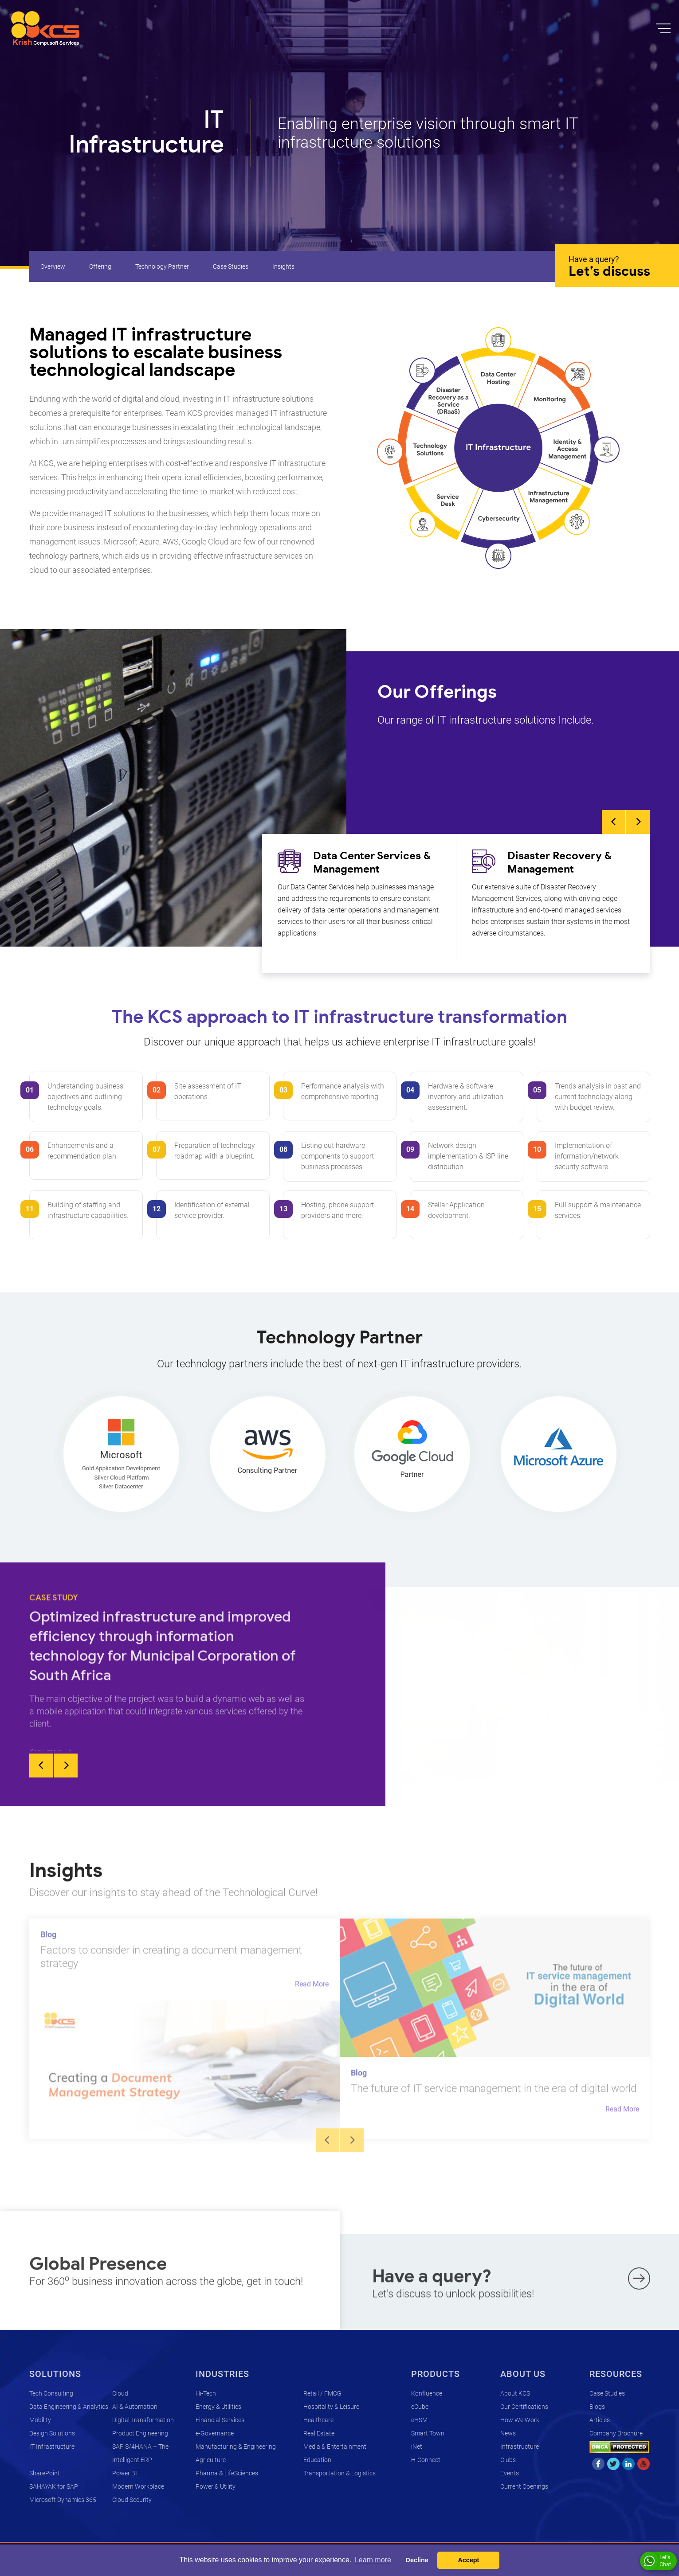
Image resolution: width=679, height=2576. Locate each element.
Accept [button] (468, 2560)
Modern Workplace (138, 2486)
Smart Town (427, 2433)
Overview (52, 266)
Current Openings (524, 2486)
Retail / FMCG (322, 2393)
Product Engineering (140, 2433)
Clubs (508, 2459)
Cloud (120, 2393)
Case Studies (230, 266)
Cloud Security (132, 2499)
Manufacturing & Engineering (236, 2446)
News (508, 2433)
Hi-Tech (206, 2393)
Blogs (597, 2406)
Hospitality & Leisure (331, 2406)
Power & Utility (215, 2486)
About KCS (515, 2393)
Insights (283, 266)
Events (509, 2473)
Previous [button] (614, 822)
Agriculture (211, 2459)
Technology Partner (162, 266)
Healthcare (318, 2419)
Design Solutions (52, 2433)
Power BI (124, 2473)
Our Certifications (524, 2406)
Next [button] (638, 822)
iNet (416, 2446)
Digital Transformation (143, 2419)
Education (317, 2459)
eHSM (419, 2419)
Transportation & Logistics (339, 2473)
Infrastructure (519, 2446)
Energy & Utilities (218, 2406)
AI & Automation (134, 2406)
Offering (100, 266)
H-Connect (425, 2459)
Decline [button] (417, 2560)
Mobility (40, 2419)
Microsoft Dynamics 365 (62, 2499)
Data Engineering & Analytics (68, 2406)
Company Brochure (616, 2433)
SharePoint (44, 2473)
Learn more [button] (373, 2560)
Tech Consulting (51, 2393)
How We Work (519, 2419)
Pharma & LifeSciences (227, 2473)
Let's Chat (657, 2561)
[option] (359, 898)
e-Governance (215, 2433)
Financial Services (220, 2419)
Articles (599, 2419)
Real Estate (318, 2433)
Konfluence (426, 2393)
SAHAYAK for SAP (53, 2486)
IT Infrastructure (52, 2446)
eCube (419, 2406)
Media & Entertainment (334, 2446)
